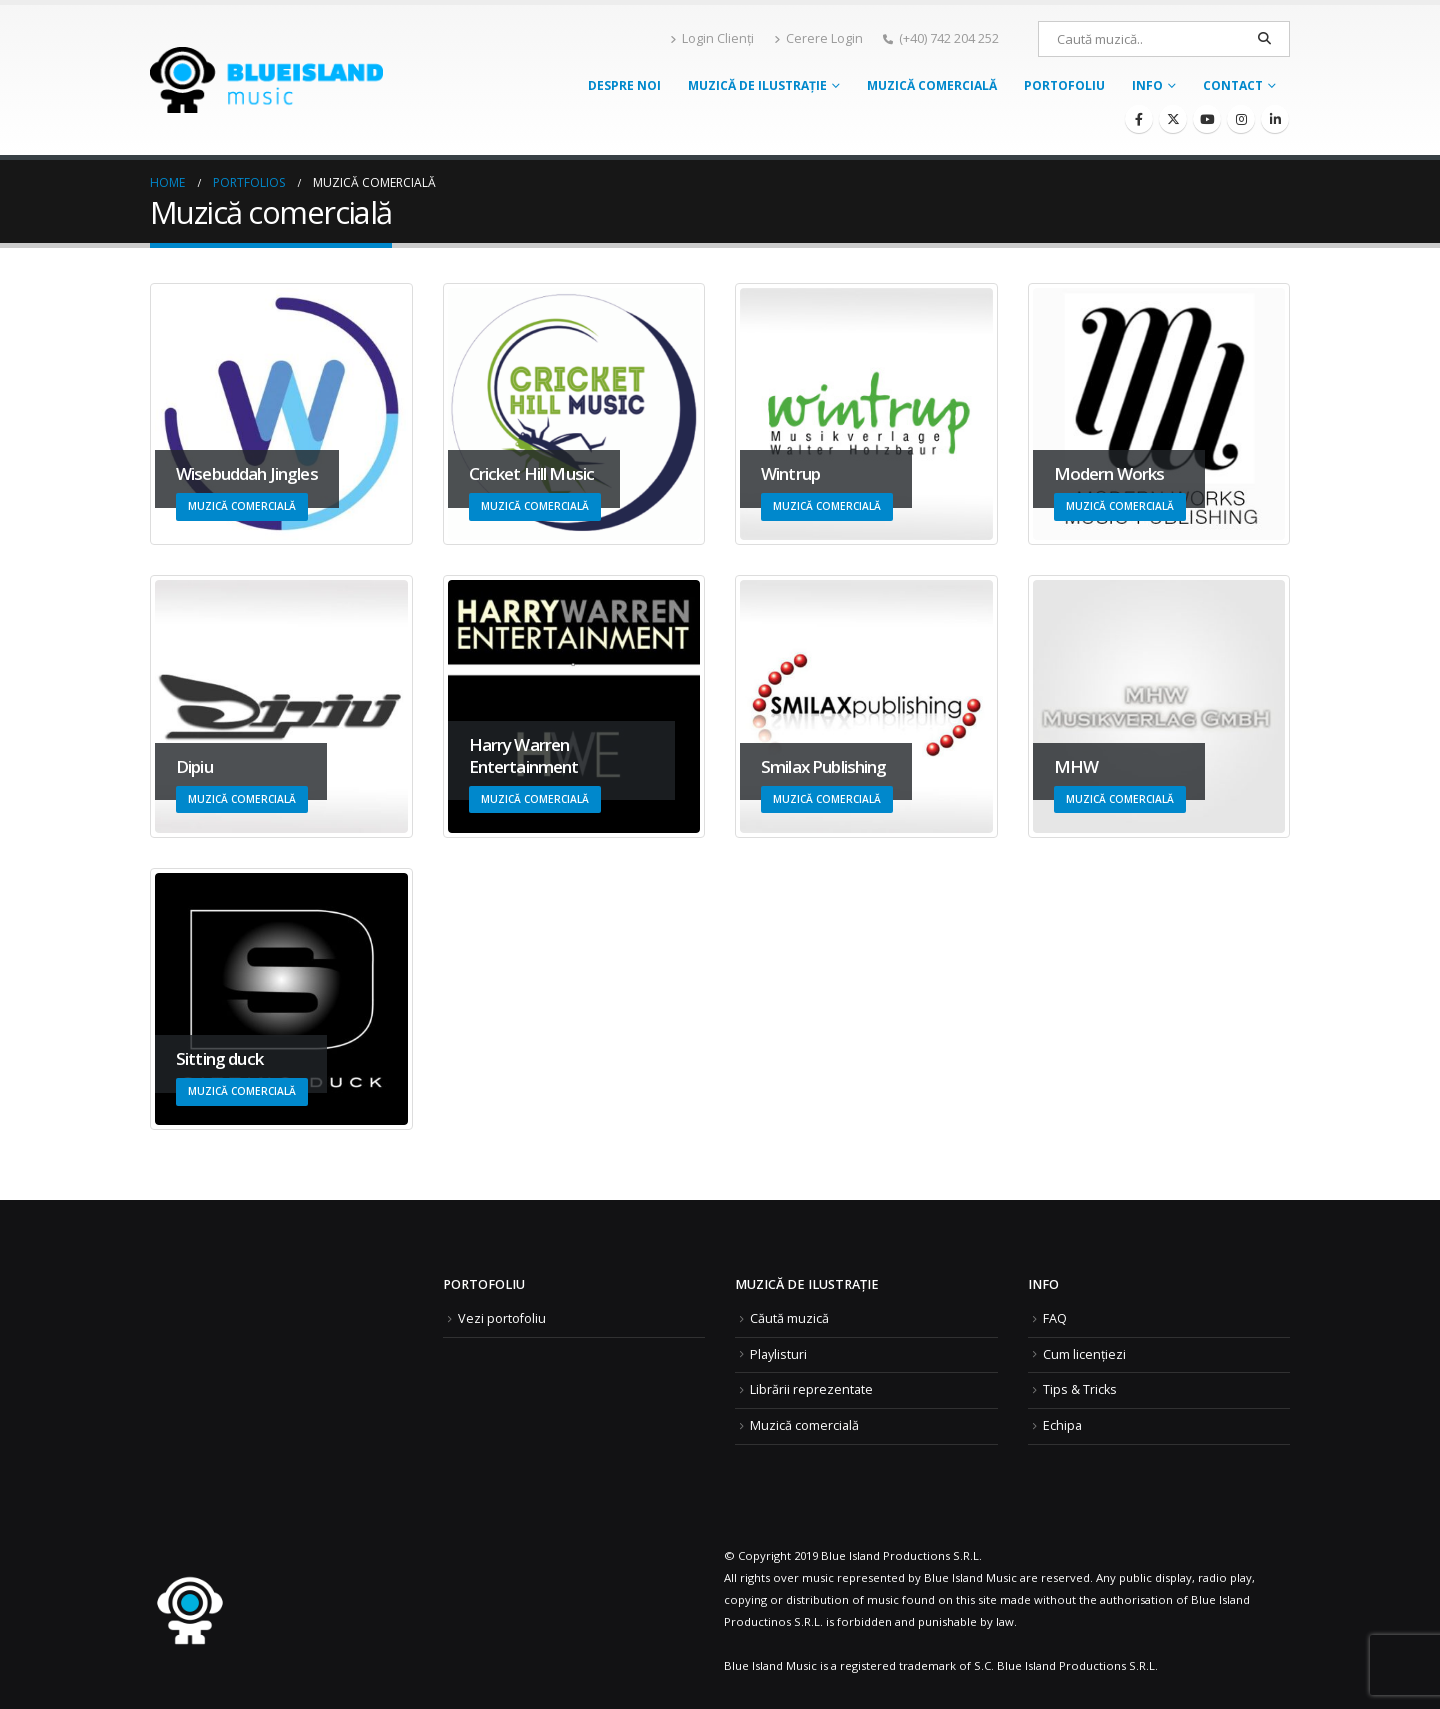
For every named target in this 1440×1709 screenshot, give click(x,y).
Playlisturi (778, 1354)
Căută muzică (789, 1318)
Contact (1233, 85)
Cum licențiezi (1084, 1354)
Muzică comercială (932, 85)
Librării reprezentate (811, 1389)
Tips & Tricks (1080, 1389)
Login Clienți (712, 38)
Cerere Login (818, 38)
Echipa (1062, 1425)
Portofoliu (1064, 85)
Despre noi (624, 85)
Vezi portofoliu (502, 1318)
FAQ (1055, 1318)
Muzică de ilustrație (757, 85)
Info (1147, 85)
